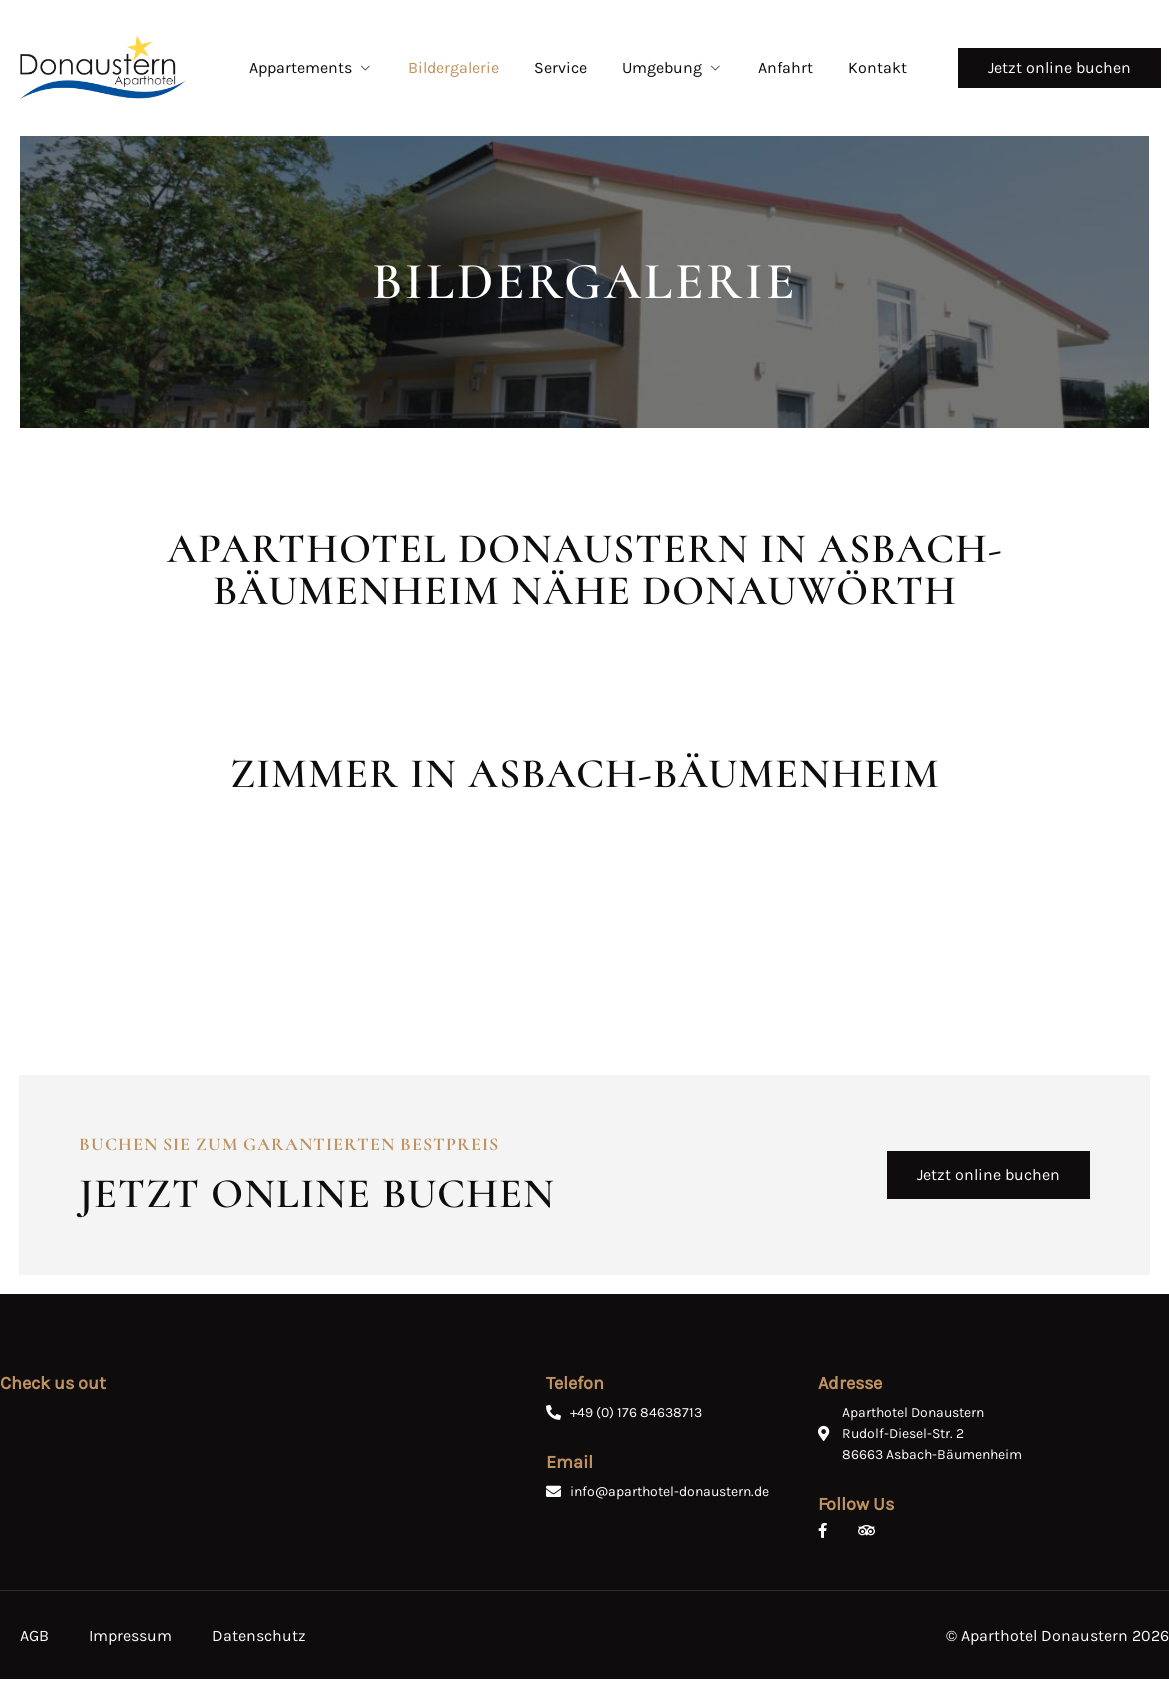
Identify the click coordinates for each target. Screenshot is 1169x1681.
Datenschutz (259, 1637)
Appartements (311, 67)
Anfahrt (785, 67)
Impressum (130, 1637)
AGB (34, 1637)
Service (560, 67)
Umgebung (672, 67)
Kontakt (877, 67)
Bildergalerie (453, 67)
